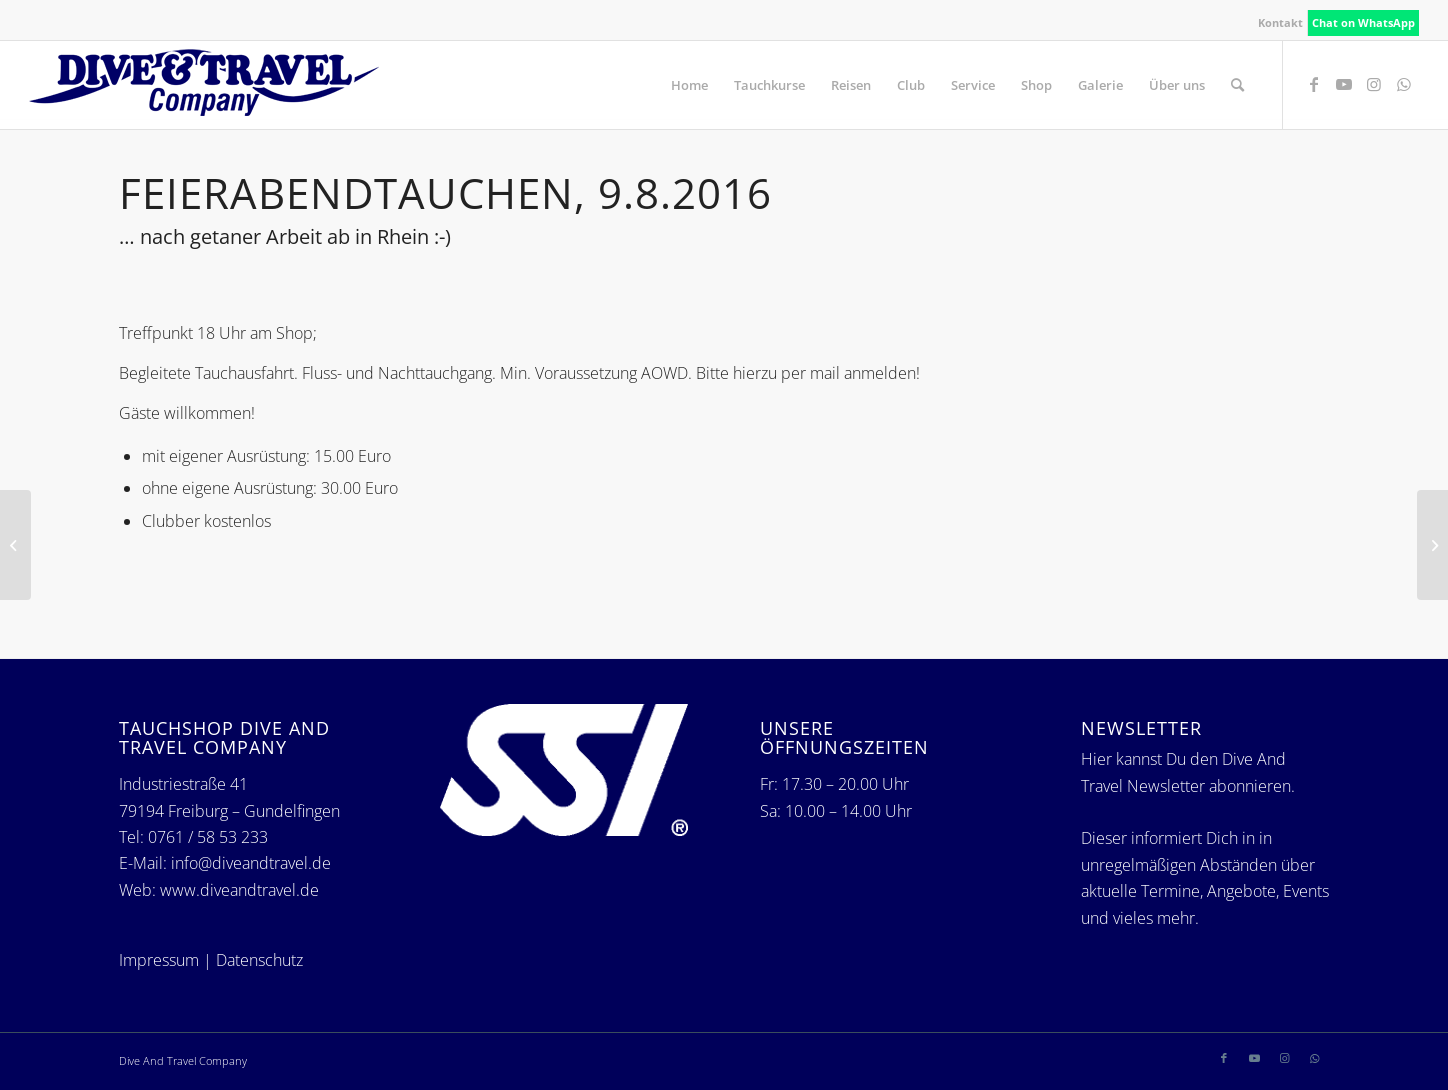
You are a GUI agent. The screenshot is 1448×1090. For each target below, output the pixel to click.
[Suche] (1237, 85)
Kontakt (1280, 22)
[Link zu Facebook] (1314, 84)
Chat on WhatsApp (1363, 22)
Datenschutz (259, 960)
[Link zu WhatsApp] (1404, 84)
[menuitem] (1281, 23)
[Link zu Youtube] (1344, 84)
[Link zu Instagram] (1374, 84)
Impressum (159, 960)
